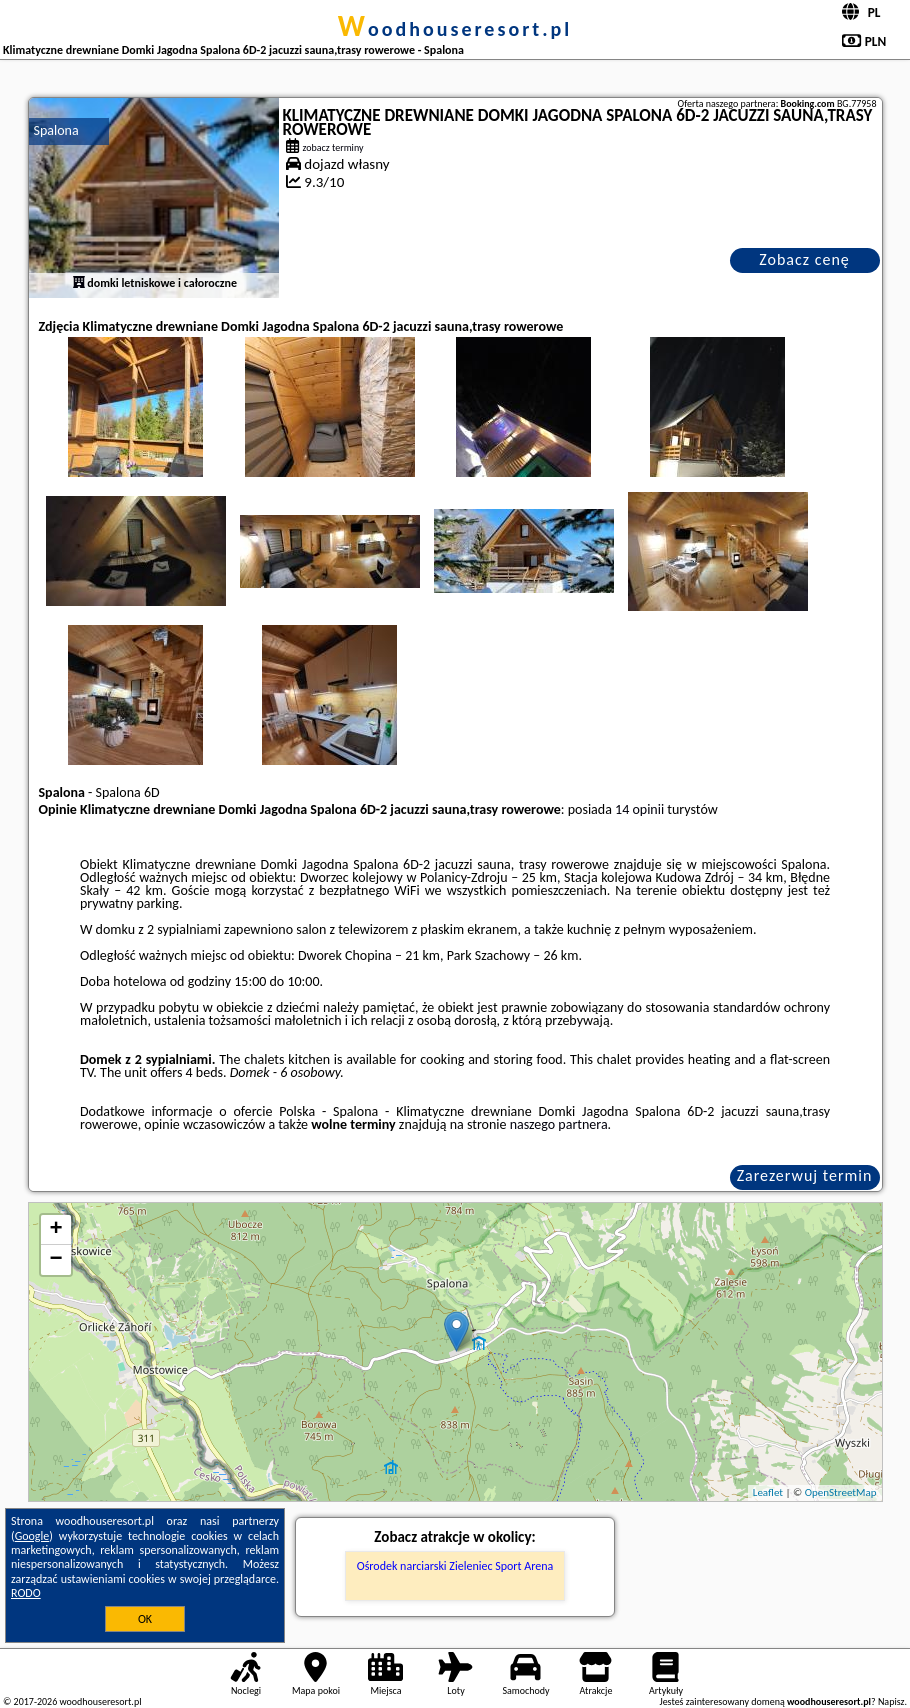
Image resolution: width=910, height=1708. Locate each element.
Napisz (891, 1701)
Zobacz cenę (804, 259)
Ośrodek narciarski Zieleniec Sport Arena (455, 1566)
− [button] (55, 1260)
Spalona (56, 130)
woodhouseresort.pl (455, 29)
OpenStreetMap (841, 1492)
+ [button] (55, 1230)
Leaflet (768, 1492)
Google (32, 1536)
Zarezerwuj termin (805, 1175)
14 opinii (639, 809)
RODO (26, 1593)
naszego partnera (559, 1124)
